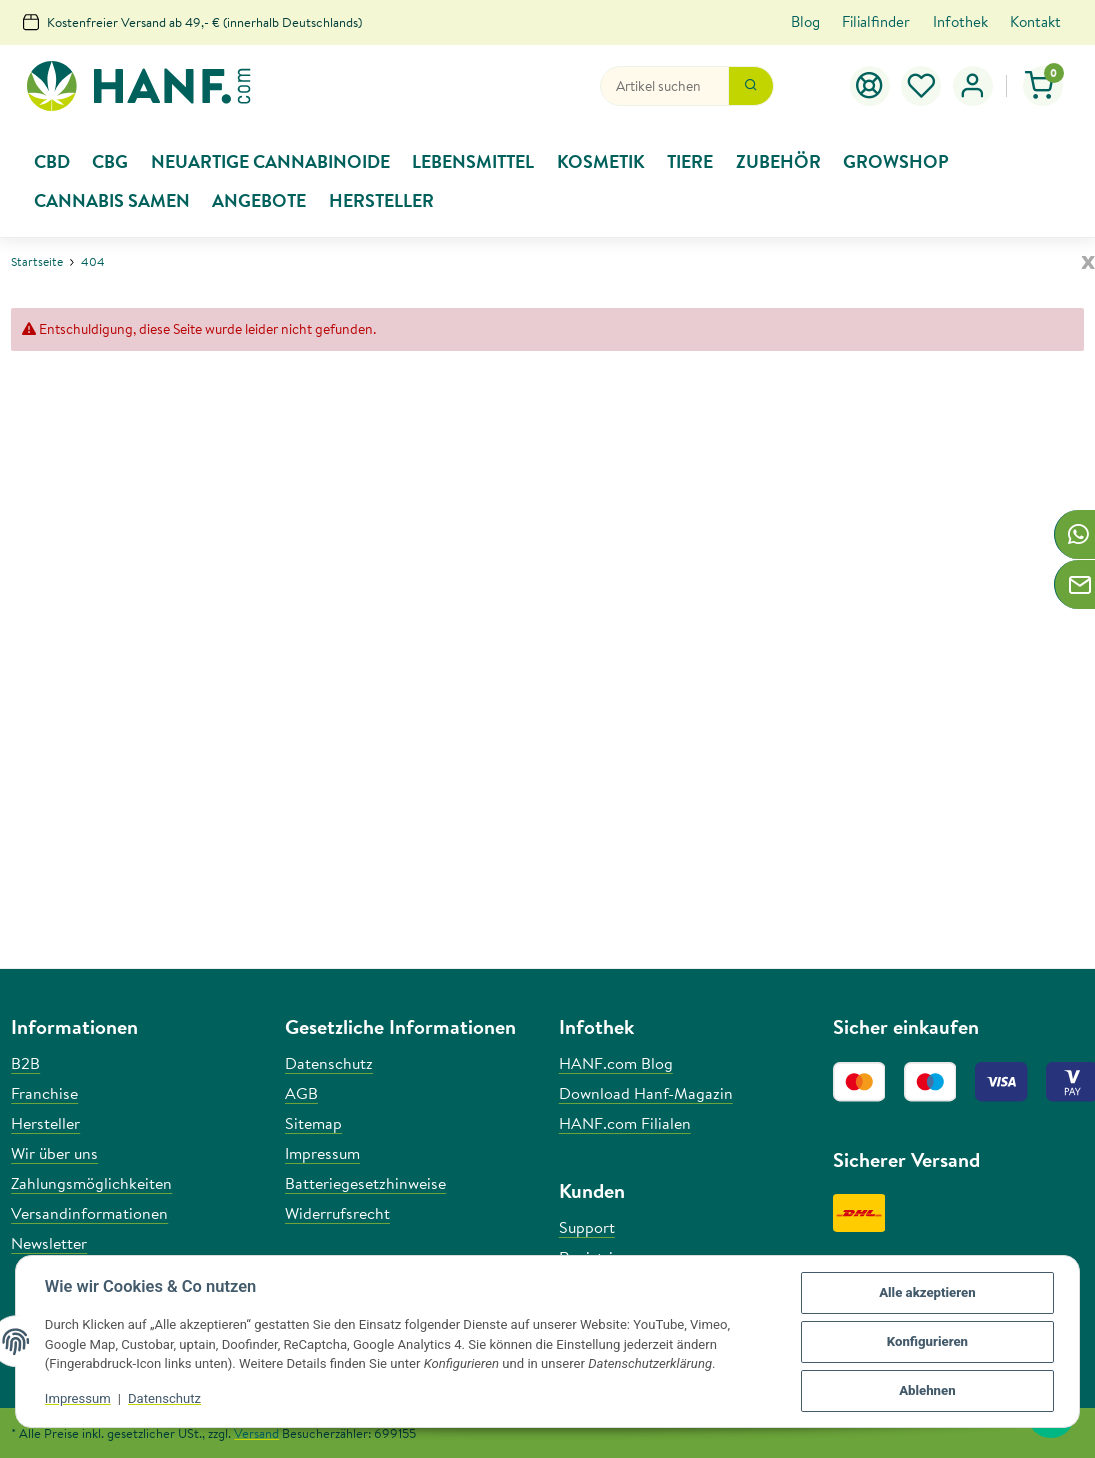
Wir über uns (54, 1153)
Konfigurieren (926, 1342)
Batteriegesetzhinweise (365, 1183)
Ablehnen (926, 1391)
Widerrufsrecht (337, 1213)
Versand (256, 1433)
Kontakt (1035, 21)
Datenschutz (165, 1399)
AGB (301, 1093)
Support (587, 1227)
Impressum (79, 1399)
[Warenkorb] (1043, 86)
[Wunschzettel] (922, 86)
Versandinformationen (89, 1213)
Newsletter (49, 1243)
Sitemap (313, 1123)
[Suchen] (664, 86)
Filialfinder (876, 21)
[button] (973, 86)
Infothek (960, 21)
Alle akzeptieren (926, 1293)
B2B (25, 1063)
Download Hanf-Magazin (646, 1093)
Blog (805, 21)
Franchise (44, 1093)
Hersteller (45, 1123)
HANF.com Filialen (625, 1123)
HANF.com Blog (616, 1063)
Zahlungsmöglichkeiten (91, 1183)
